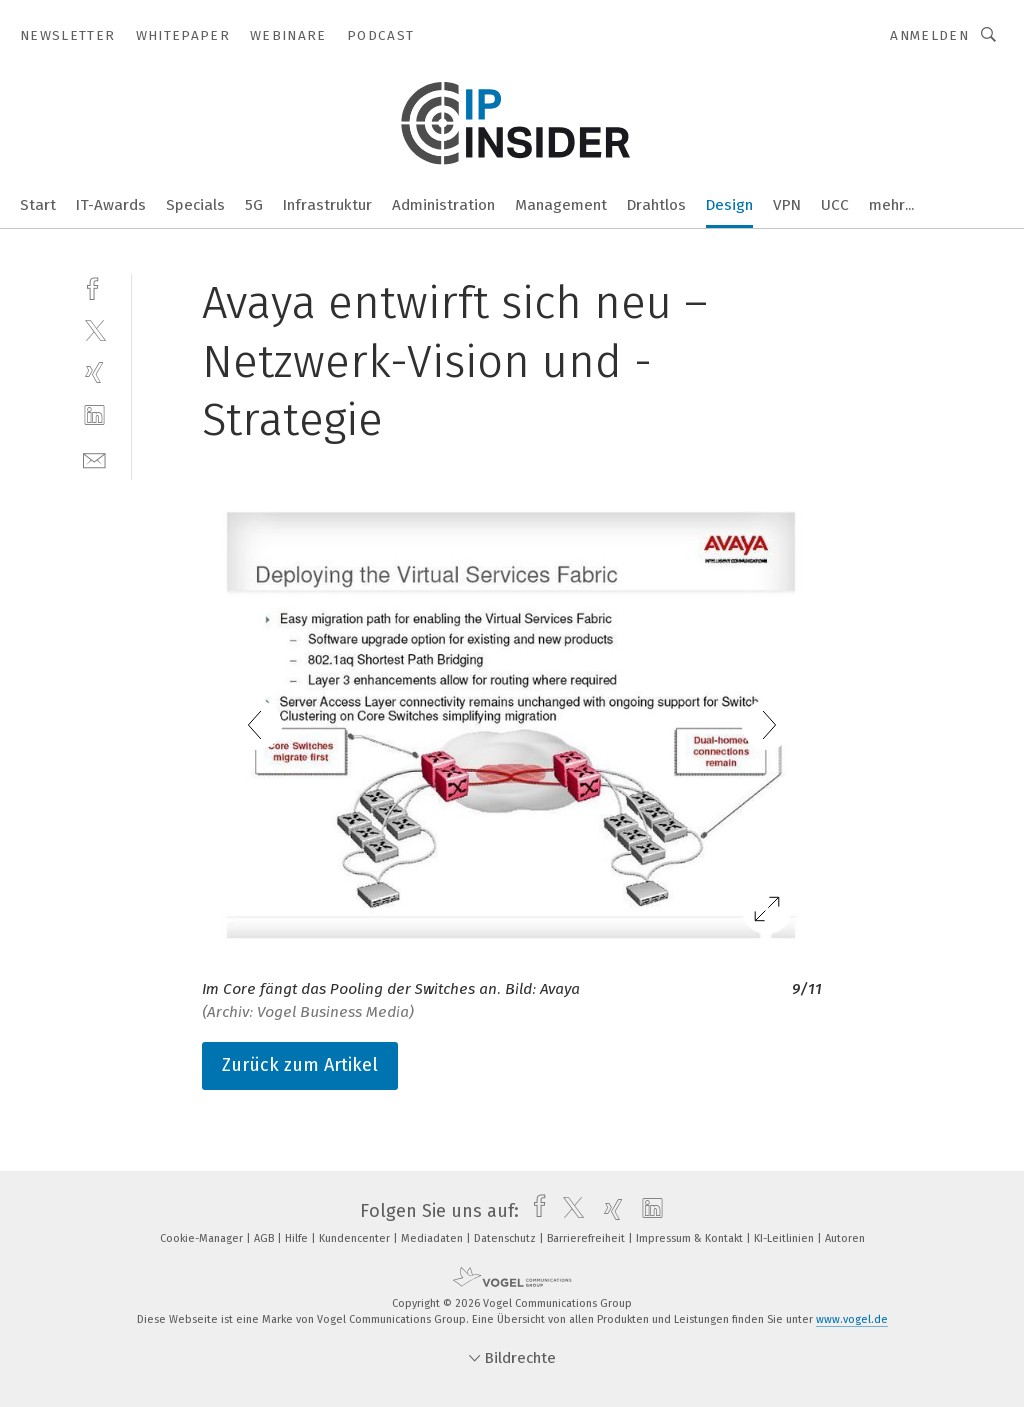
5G (254, 205)
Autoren (845, 1238)
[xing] (94, 372)
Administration (443, 205)
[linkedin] (94, 415)
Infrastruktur (327, 205)
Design (729, 205)
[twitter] (94, 329)
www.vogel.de (852, 1319)
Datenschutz (506, 1238)
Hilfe (298, 1238)
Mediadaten (433, 1238)
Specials (195, 205)
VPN (787, 205)
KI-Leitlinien (785, 1238)
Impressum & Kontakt (691, 1238)
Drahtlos (656, 205)
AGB (265, 1238)
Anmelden (929, 35)
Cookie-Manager (203, 1238)
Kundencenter (356, 1238)
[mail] (94, 458)
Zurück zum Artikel (300, 1065)
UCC (835, 205)
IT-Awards (111, 205)
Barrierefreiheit (587, 1238)
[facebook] (94, 286)
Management (561, 205)
